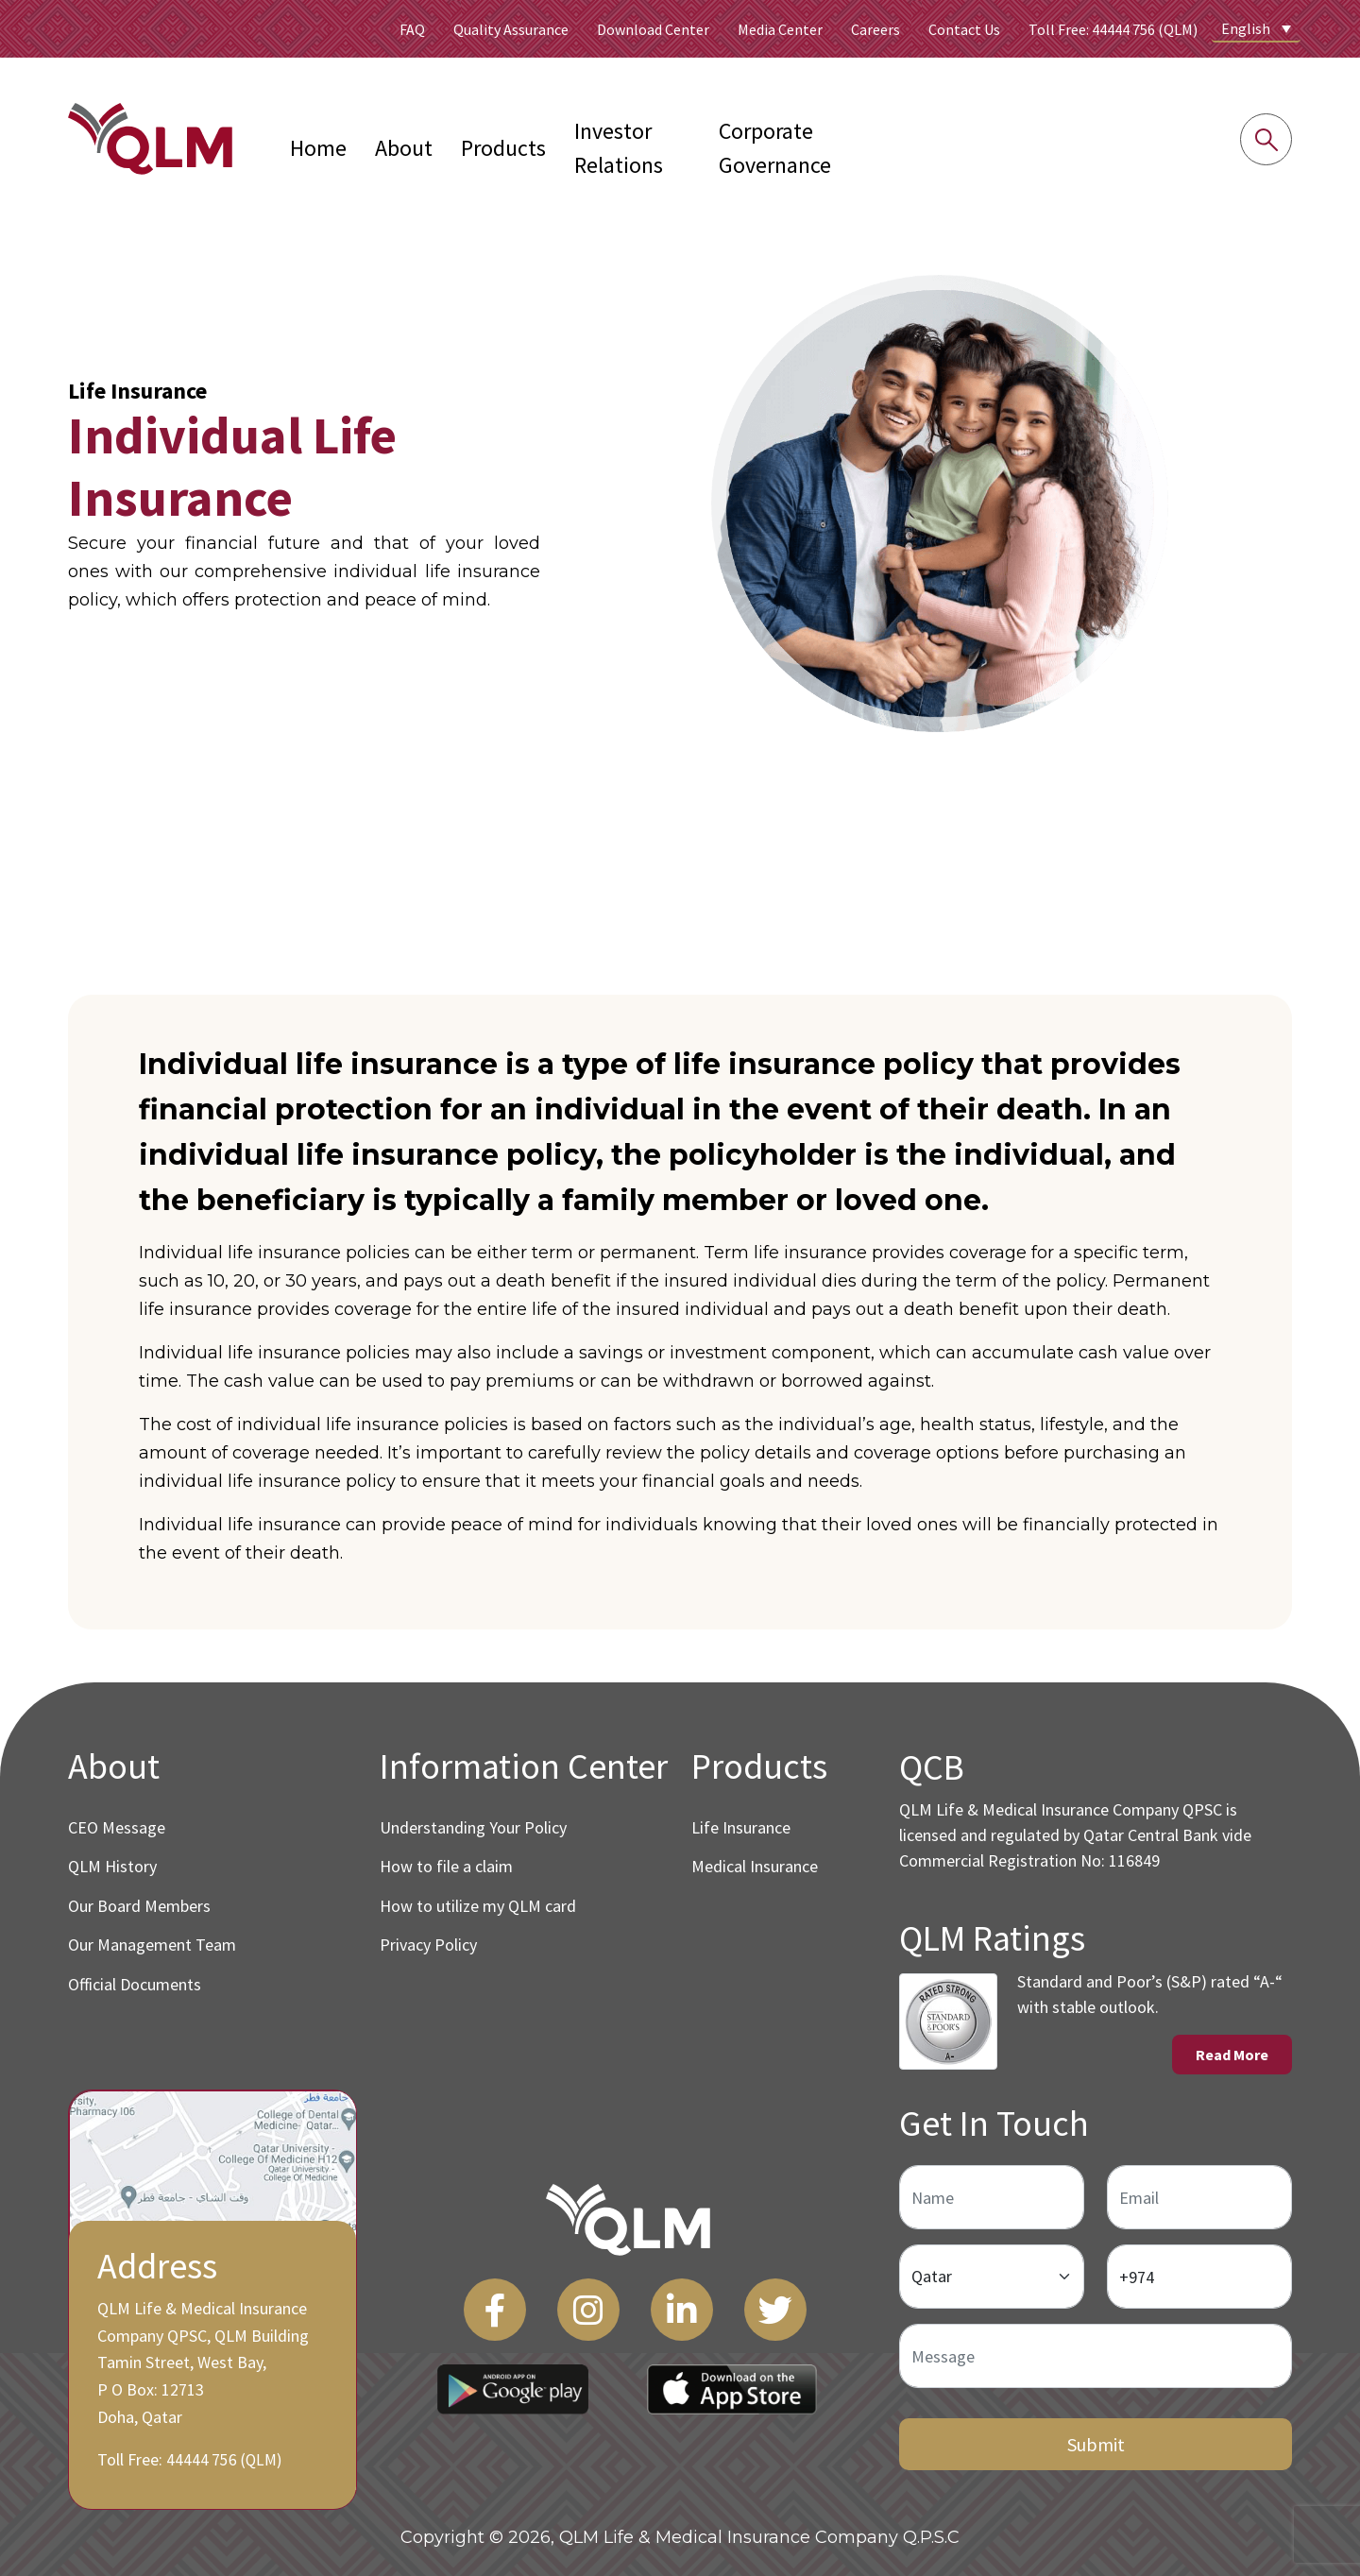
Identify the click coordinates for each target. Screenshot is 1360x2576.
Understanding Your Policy (473, 1827)
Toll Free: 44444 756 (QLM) (1113, 29)
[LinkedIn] (682, 2305)
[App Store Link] (732, 2385)
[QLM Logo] (628, 2215)
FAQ (412, 29)
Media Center (780, 29)
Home (318, 147)
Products (503, 147)
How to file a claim (446, 1866)
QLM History (112, 1866)
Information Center (524, 1766)
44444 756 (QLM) (219, 2455)
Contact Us (964, 29)
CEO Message (116, 1827)
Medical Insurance (754, 1866)
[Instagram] (588, 2305)
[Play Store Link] (513, 2385)
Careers (875, 29)
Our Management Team (152, 1944)
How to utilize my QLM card (478, 1906)
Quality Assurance (511, 29)
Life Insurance (740, 1827)
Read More (1235, 2052)
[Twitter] (775, 2305)
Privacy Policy (428, 1944)
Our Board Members (139, 1906)
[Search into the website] (1266, 139)
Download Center (653, 29)
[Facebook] (495, 2305)
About (404, 147)
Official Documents (134, 1984)
